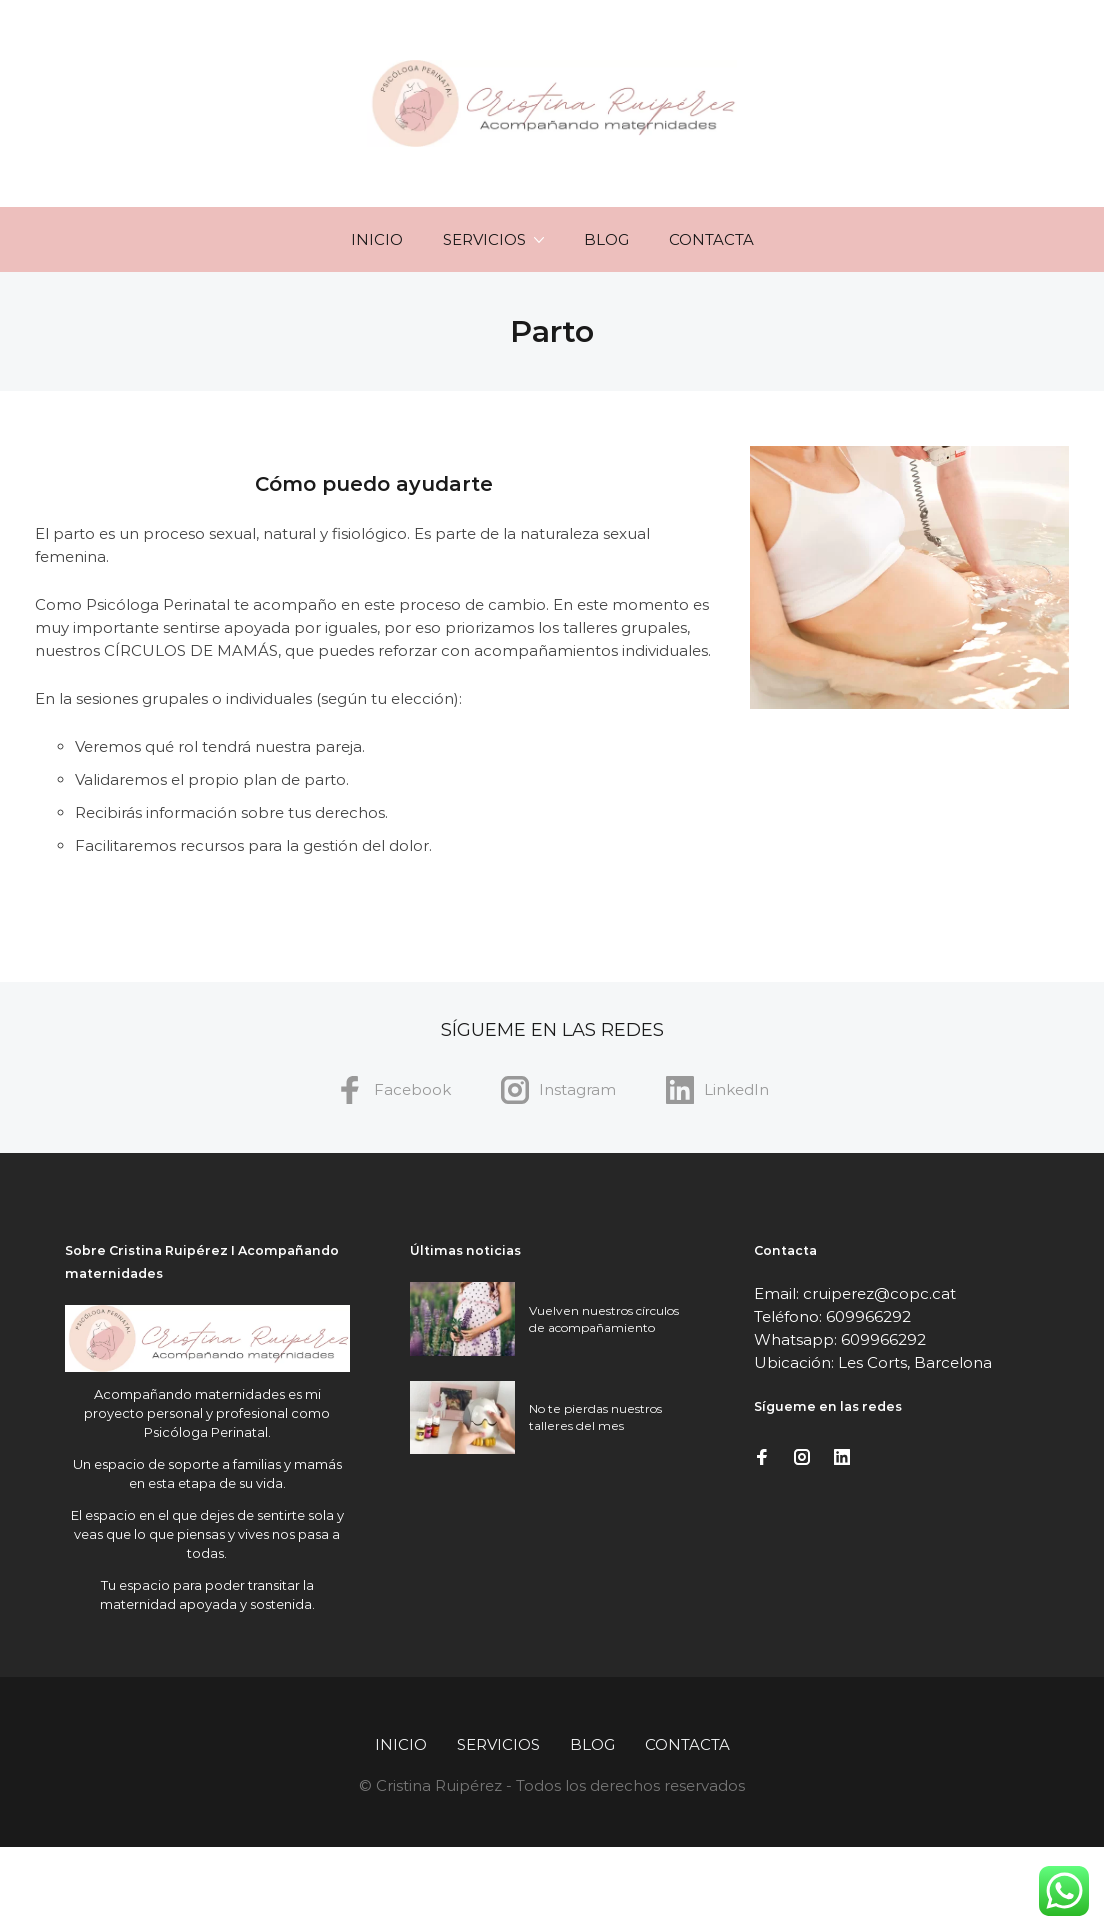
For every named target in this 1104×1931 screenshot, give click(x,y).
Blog (606, 239)
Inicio (377, 239)
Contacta (711, 239)
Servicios (484, 239)
